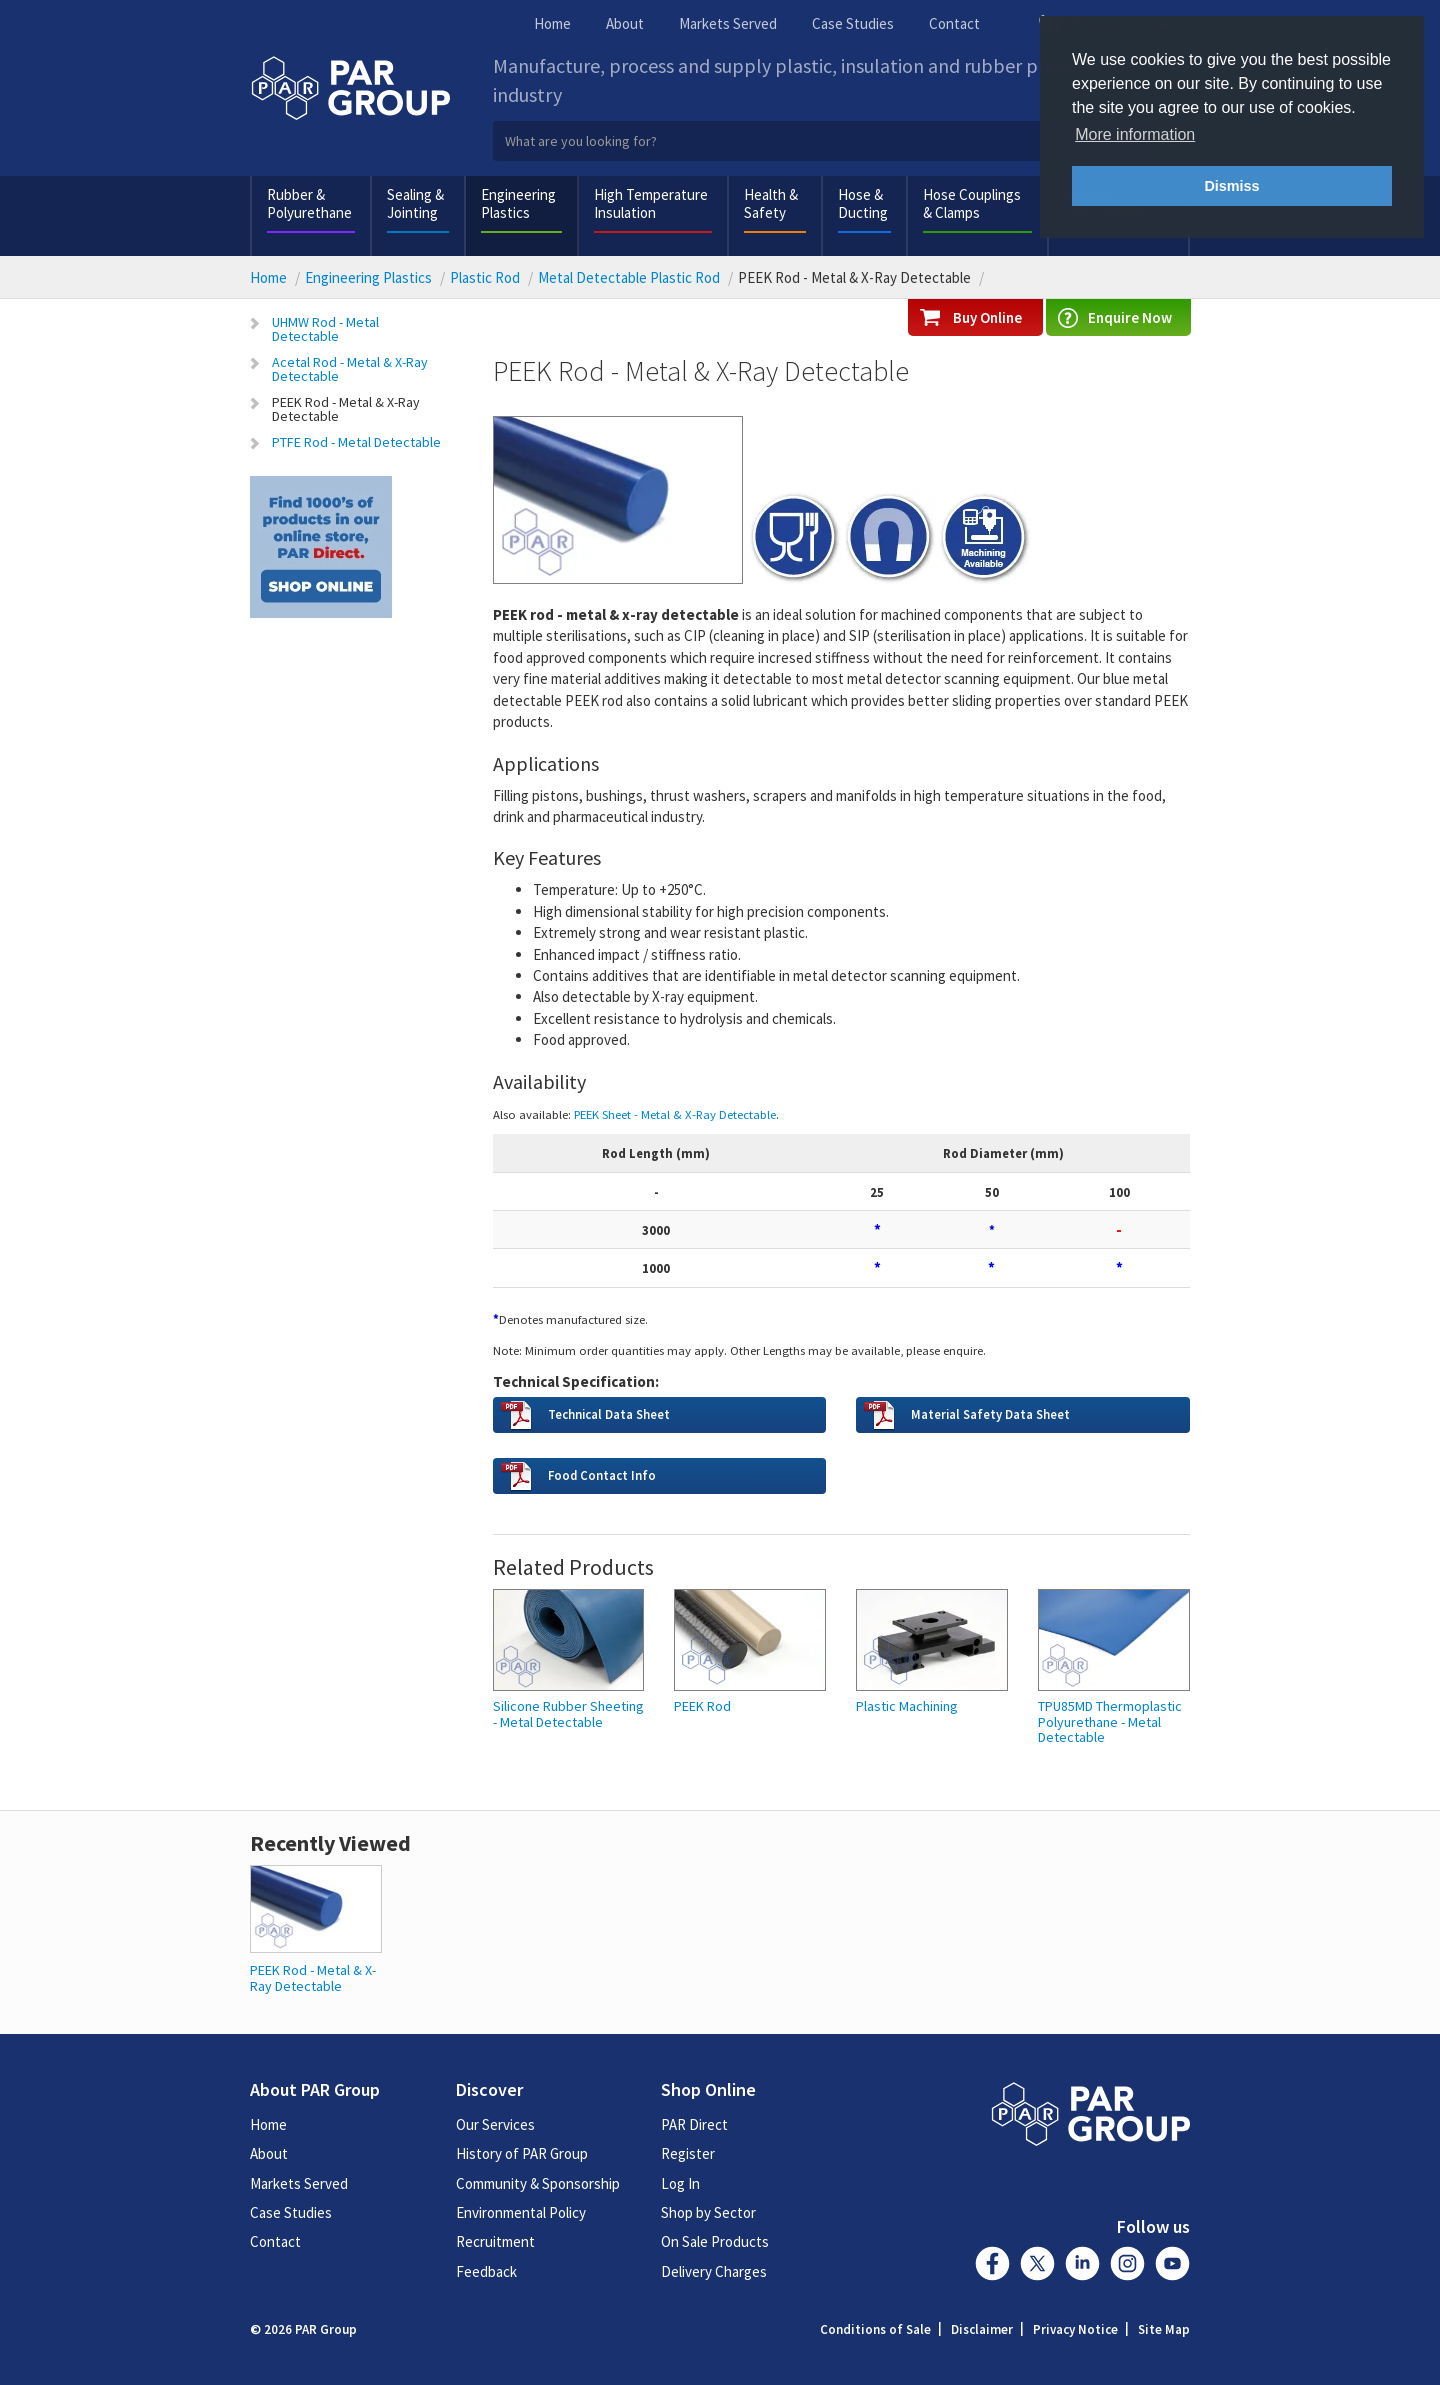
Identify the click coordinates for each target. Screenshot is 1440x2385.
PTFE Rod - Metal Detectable (356, 442)
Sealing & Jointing (415, 203)
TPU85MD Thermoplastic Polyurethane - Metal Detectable (1110, 1722)
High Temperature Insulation (651, 203)
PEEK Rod (702, 1706)
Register (688, 2153)
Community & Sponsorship (538, 2183)
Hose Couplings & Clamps (972, 203)
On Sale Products (715, 2241)
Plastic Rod (485, 277)
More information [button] (1135, 134)
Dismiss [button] (1231, 186)
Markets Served (728, 23)
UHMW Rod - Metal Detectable (325, 329)
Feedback (486, 2271)
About (625, 23)
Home (552, 23)
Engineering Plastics (518, 203)
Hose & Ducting (863, 203)
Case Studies (853, 23)
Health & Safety (771, 203)
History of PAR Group (522, 2153)
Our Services (495, 2124)
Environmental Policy (521, 2212)
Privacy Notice (1075, 2329)
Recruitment (495, 2241)
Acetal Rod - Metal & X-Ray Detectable (350, 369)
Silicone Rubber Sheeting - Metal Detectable (568, 1714)
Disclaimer (982, 2329)
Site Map (1164, 2329)
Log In (680, 2183)
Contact (954, 23)
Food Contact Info (602, 1475)
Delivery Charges (714, 2271)
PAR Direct (694, 2124)
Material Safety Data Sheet (990, 1414)
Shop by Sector (708, 2212)
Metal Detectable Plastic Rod (629, 277)
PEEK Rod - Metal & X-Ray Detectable (346, 409)
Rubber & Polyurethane (309, 203)
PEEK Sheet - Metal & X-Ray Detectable (675, 1114)
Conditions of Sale (875, 2329)
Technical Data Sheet (609, 1414)
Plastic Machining (907, 1706)
